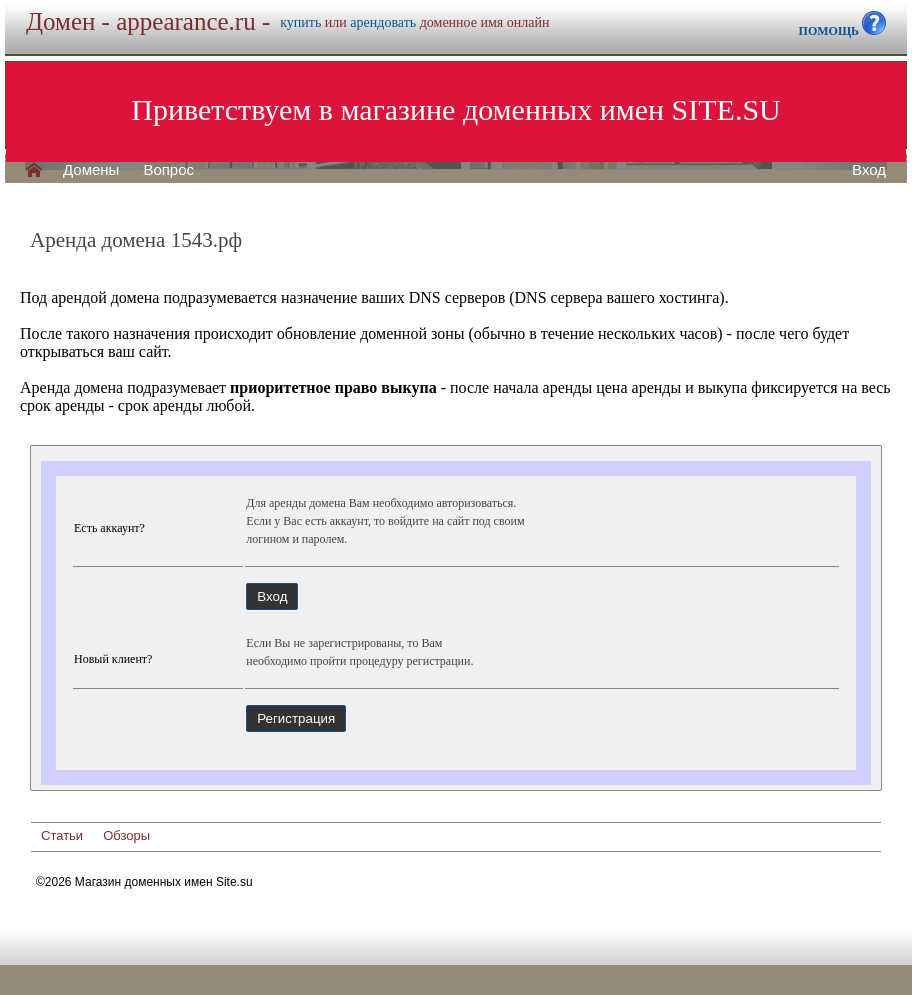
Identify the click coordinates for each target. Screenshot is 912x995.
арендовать (383, 22)
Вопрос (168, 170)
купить (300, 22)
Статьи (62, 835)
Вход (869, 170)
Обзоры (126, 835)
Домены (91, 170)
